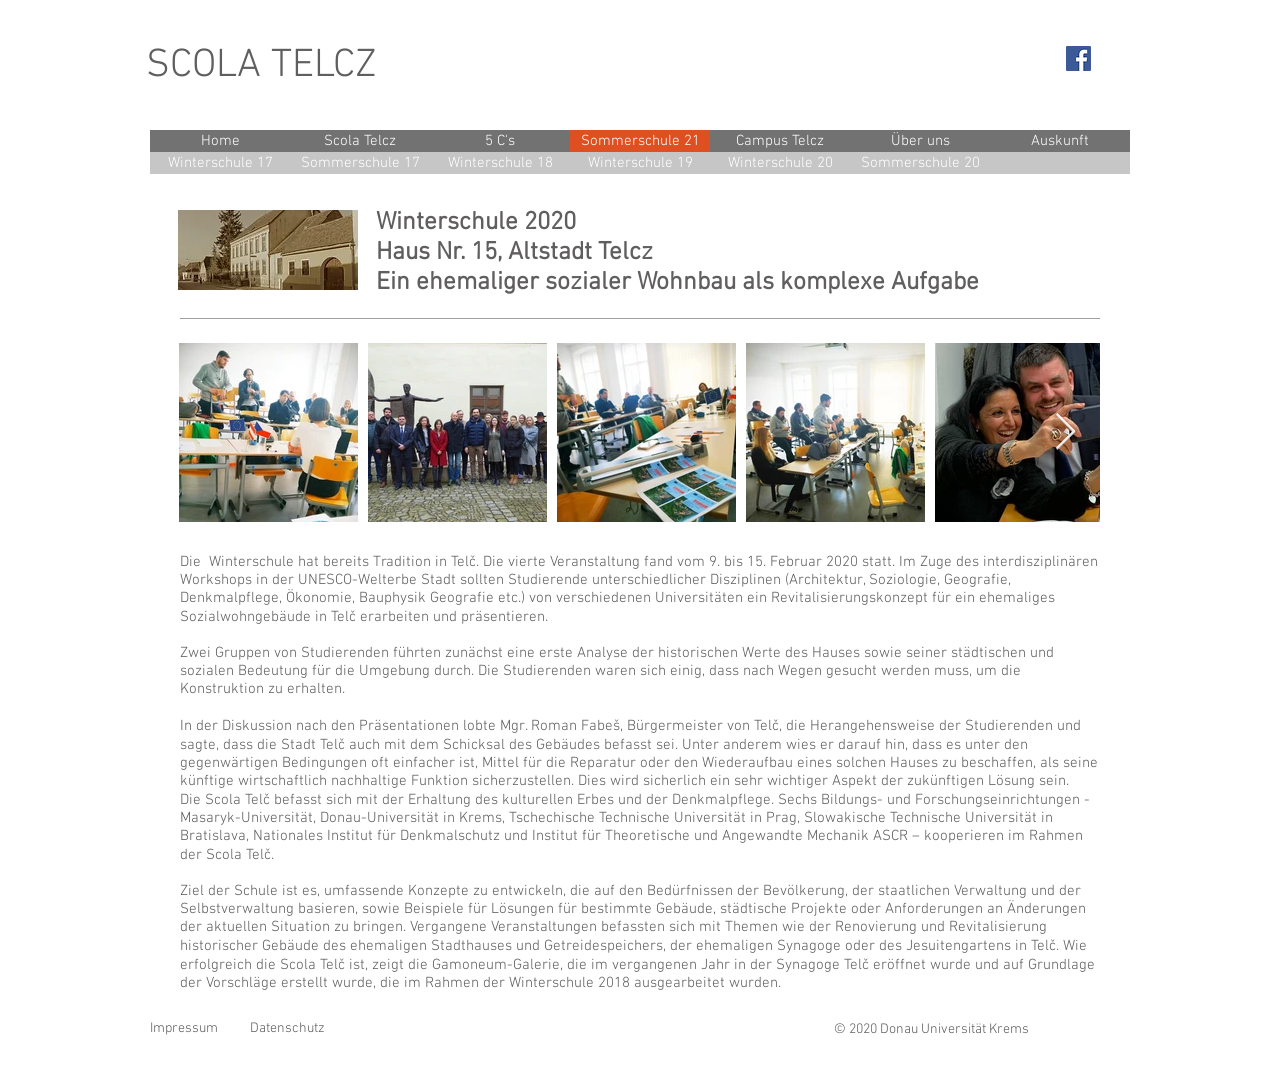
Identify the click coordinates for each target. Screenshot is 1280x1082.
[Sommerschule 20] (920, 163)
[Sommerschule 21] (640, 141)
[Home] (220, 141)
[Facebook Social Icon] (1078, 58)
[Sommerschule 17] (360, 163)
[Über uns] (920, 141)
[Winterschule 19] (640, 163)
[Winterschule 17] (220, 163)
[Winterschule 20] (780, 163)
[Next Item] (1065, 432)
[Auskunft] (1060, 141)
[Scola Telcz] (360, 141)
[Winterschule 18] (500, 163)
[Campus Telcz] (780, 141)
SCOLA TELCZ (261, 66)
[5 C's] (500, 141)
